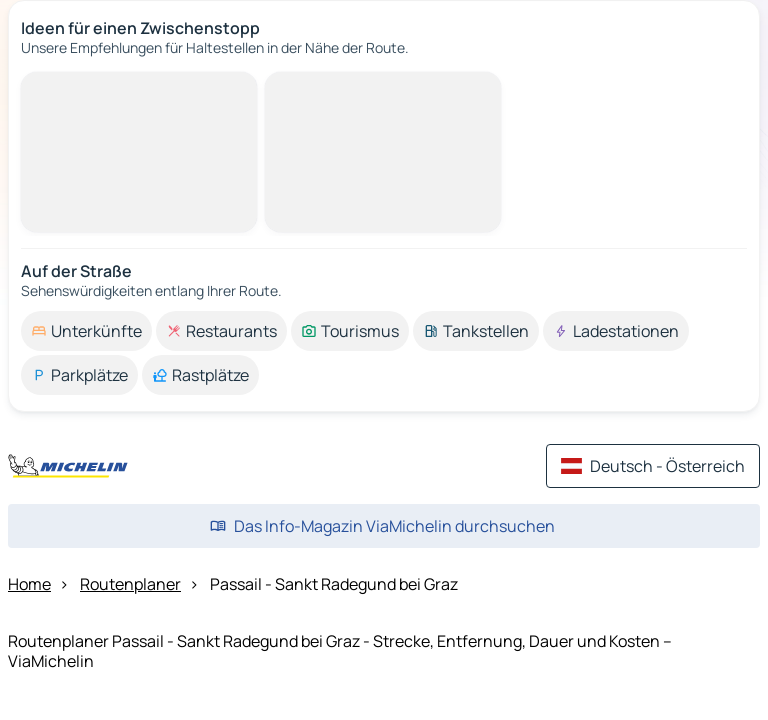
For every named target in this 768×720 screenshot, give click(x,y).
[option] (86, 331)
